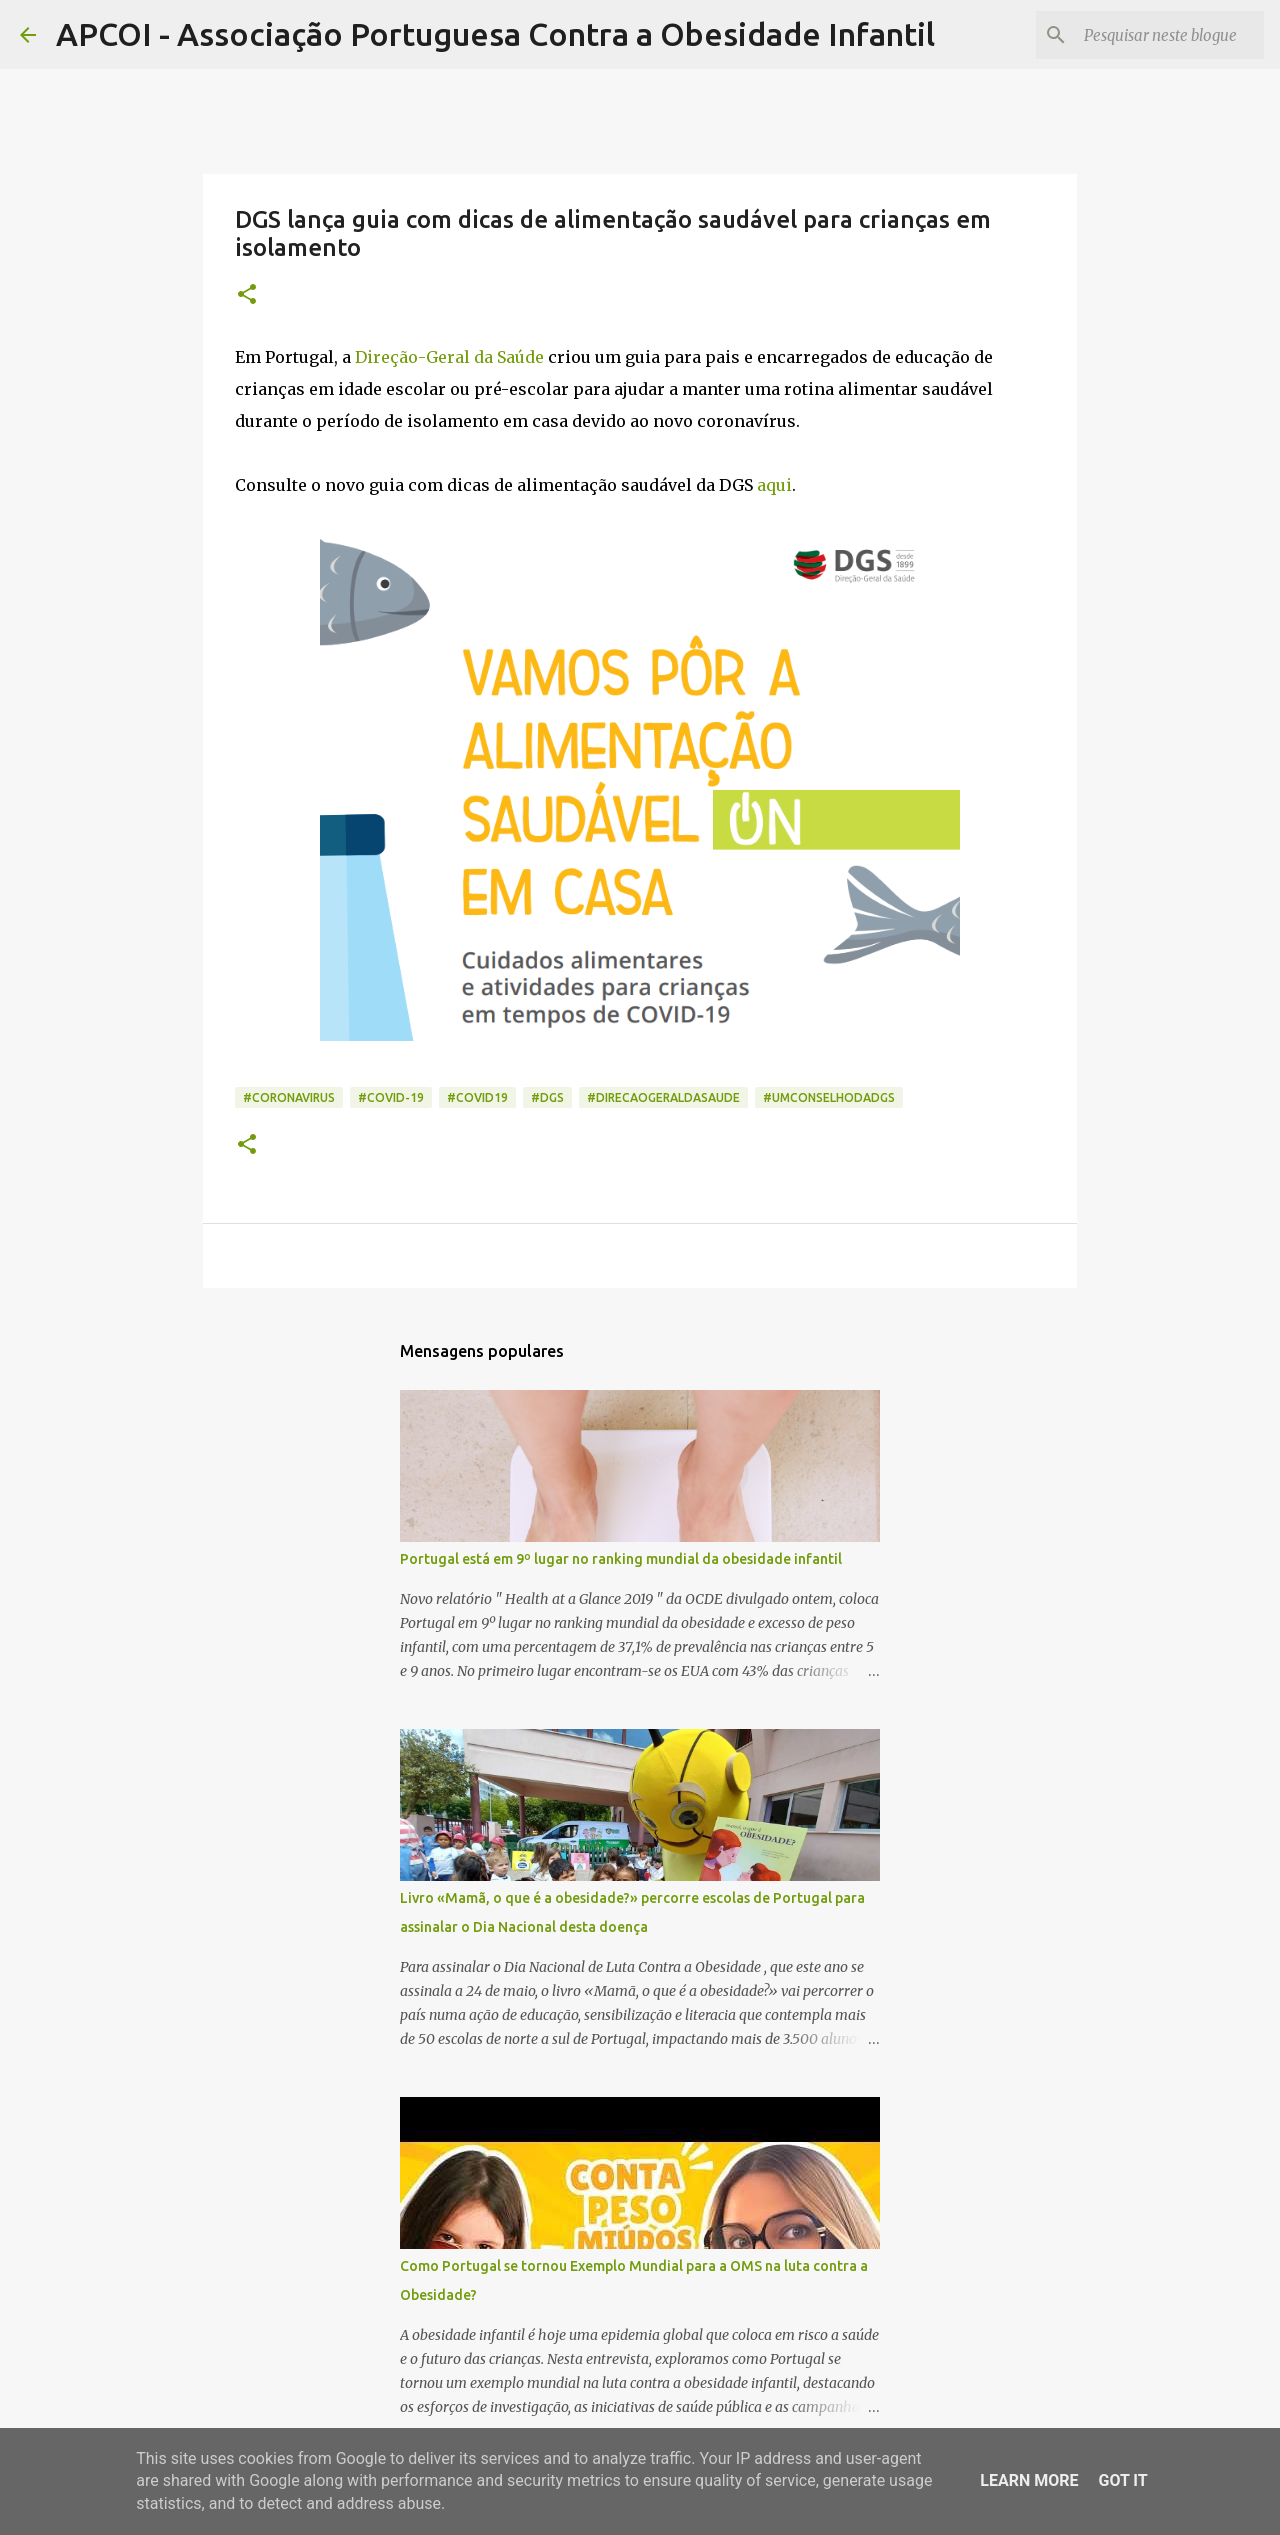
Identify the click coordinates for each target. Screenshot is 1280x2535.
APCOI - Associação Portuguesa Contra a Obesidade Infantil (495, 34)
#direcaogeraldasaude (663, 1097)
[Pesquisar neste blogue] (1159, 35)
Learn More (1029, 2480)
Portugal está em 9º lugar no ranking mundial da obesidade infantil (621, 1559)
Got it (1122, 2480)
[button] (247, 295)
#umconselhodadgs (829, 1097)
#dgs (547, 1097)
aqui (774, 485)
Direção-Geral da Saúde (449, 357)
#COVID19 (477, 1097)
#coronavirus (289, 1097)
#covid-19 (391, 1097)
